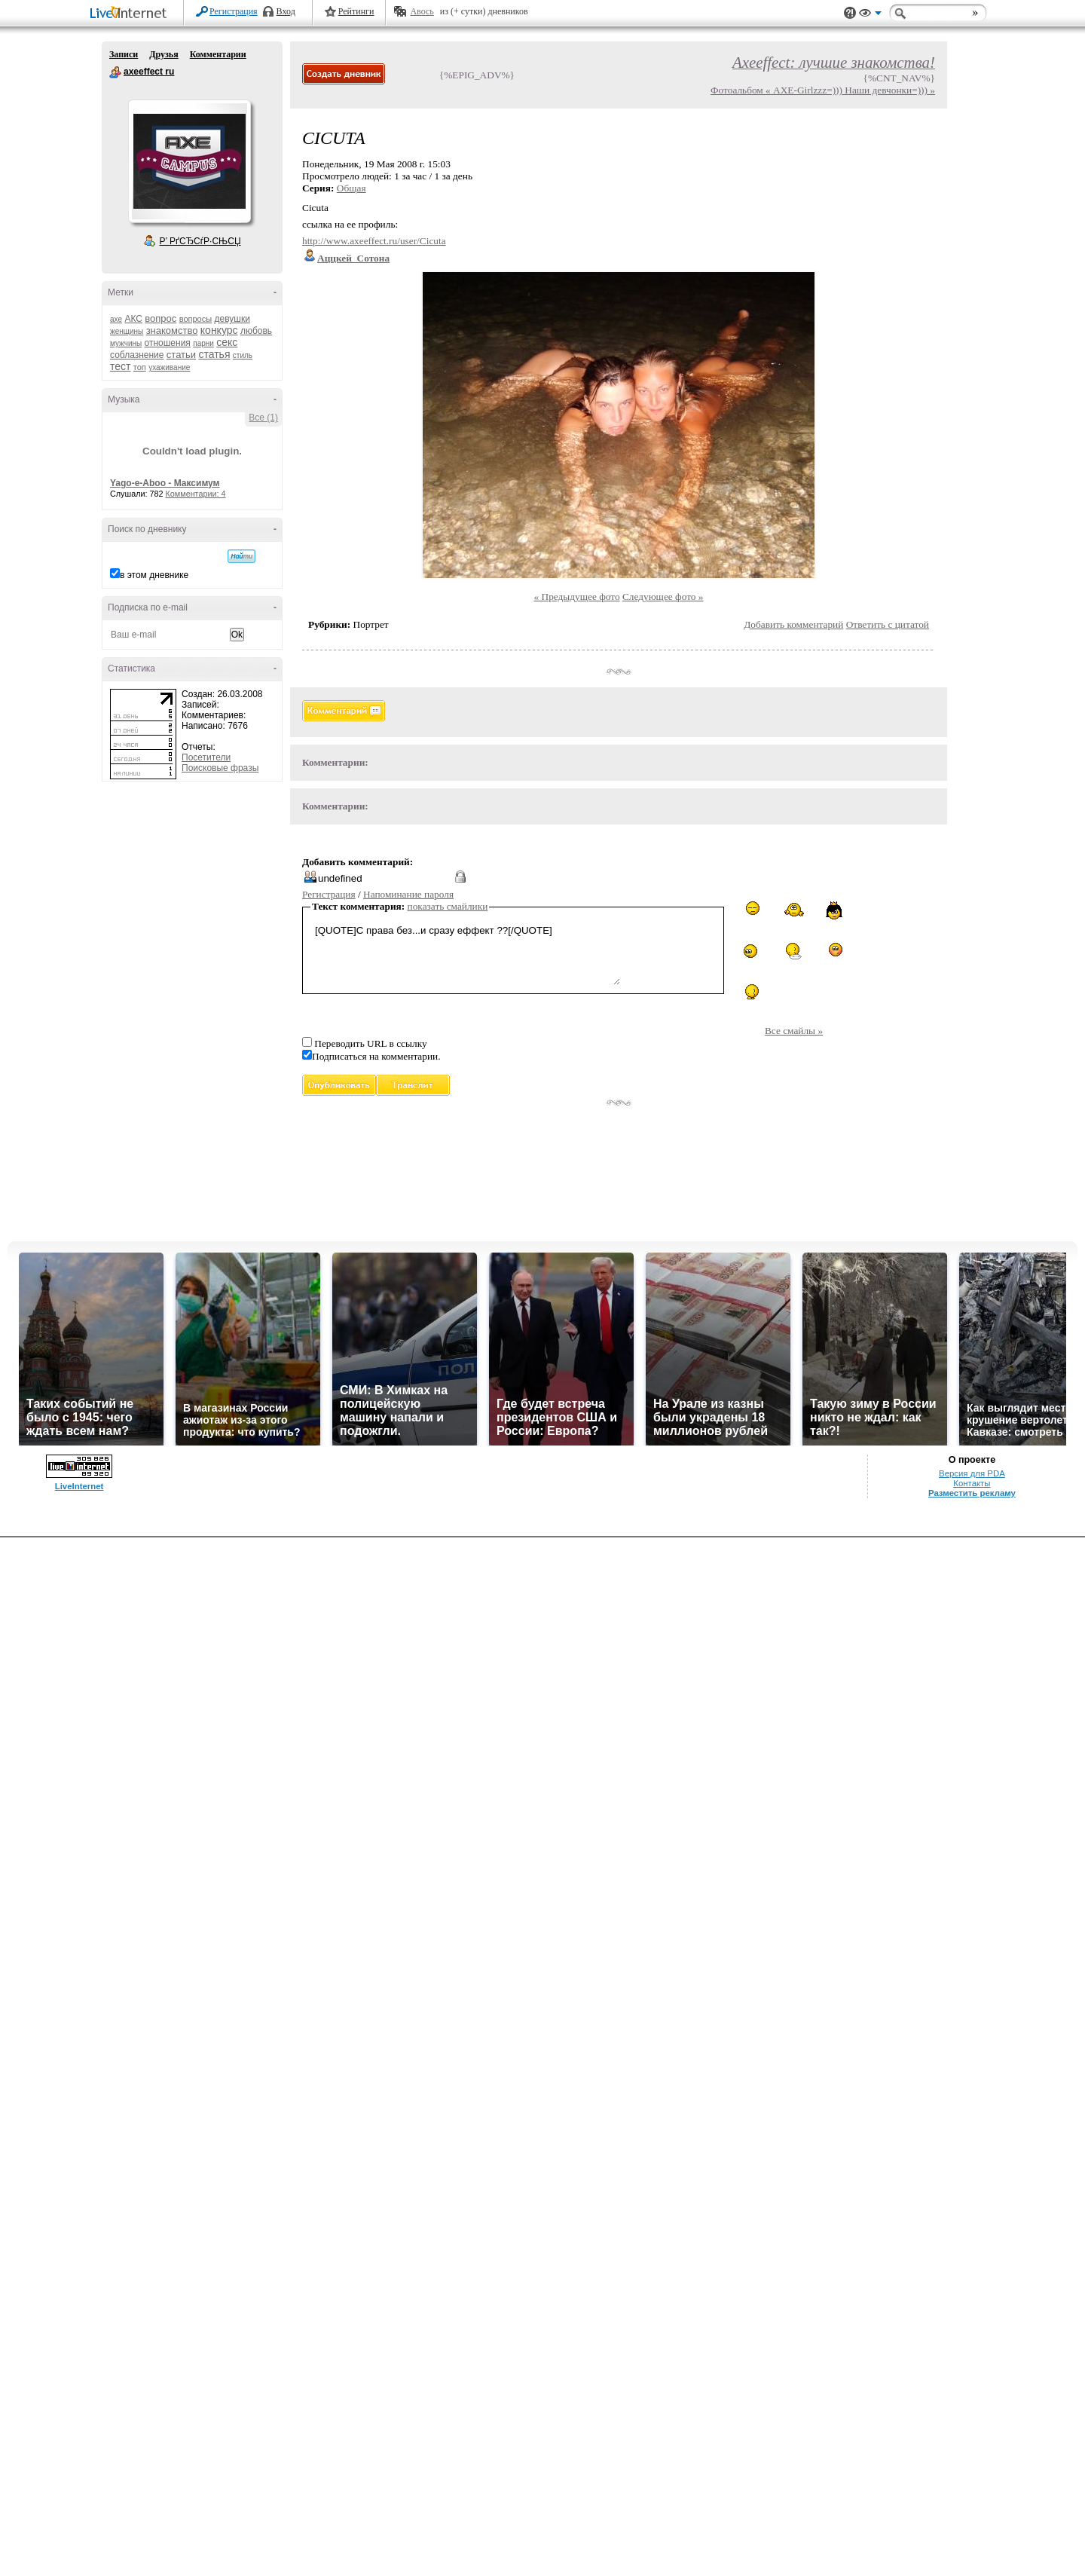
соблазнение (137, 355)
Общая (351, 188)
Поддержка (850, 13)
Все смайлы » (794, 1030)
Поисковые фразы (220, 768)
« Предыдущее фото (577, 596)
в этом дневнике (154, 575)
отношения (168, 343)
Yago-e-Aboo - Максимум (165, 483)
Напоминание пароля (408, 894)
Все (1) (263, 417)
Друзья (163, 54)
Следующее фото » (663, 596)
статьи (181, 354)
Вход (286, 11)
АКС (133, 319)
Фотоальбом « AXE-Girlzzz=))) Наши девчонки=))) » (823, 90)
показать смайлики (448, 906)
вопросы (195, 318)
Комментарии (218, 54)
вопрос (160, 318)
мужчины (126, 343)
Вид (870, 15)
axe (116, 319)
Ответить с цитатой (887, 624)
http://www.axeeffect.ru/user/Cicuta (374, 240)
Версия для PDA (972, 1473)
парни (203, 343)
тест (120, 366)
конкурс (219, 330)
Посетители (206, 757)
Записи (123, 54)
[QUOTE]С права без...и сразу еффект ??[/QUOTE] (465, 953)
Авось (421, 11)
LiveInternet (131, 14)
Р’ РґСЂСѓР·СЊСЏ (200, 241)
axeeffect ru (115, 72)
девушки (231, 319)
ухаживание (169, 367)
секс (226, 342)
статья (214, 354)
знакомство (172, 330)
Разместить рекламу (972, 1493)
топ (139, 367)
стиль (242, 355)
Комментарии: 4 (196, 493)
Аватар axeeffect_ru (189, 161)
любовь (256, 331)
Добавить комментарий (793, 624)
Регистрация (233, 11)
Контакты (971, 1483)
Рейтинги (356, 11)
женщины (126, 331)
